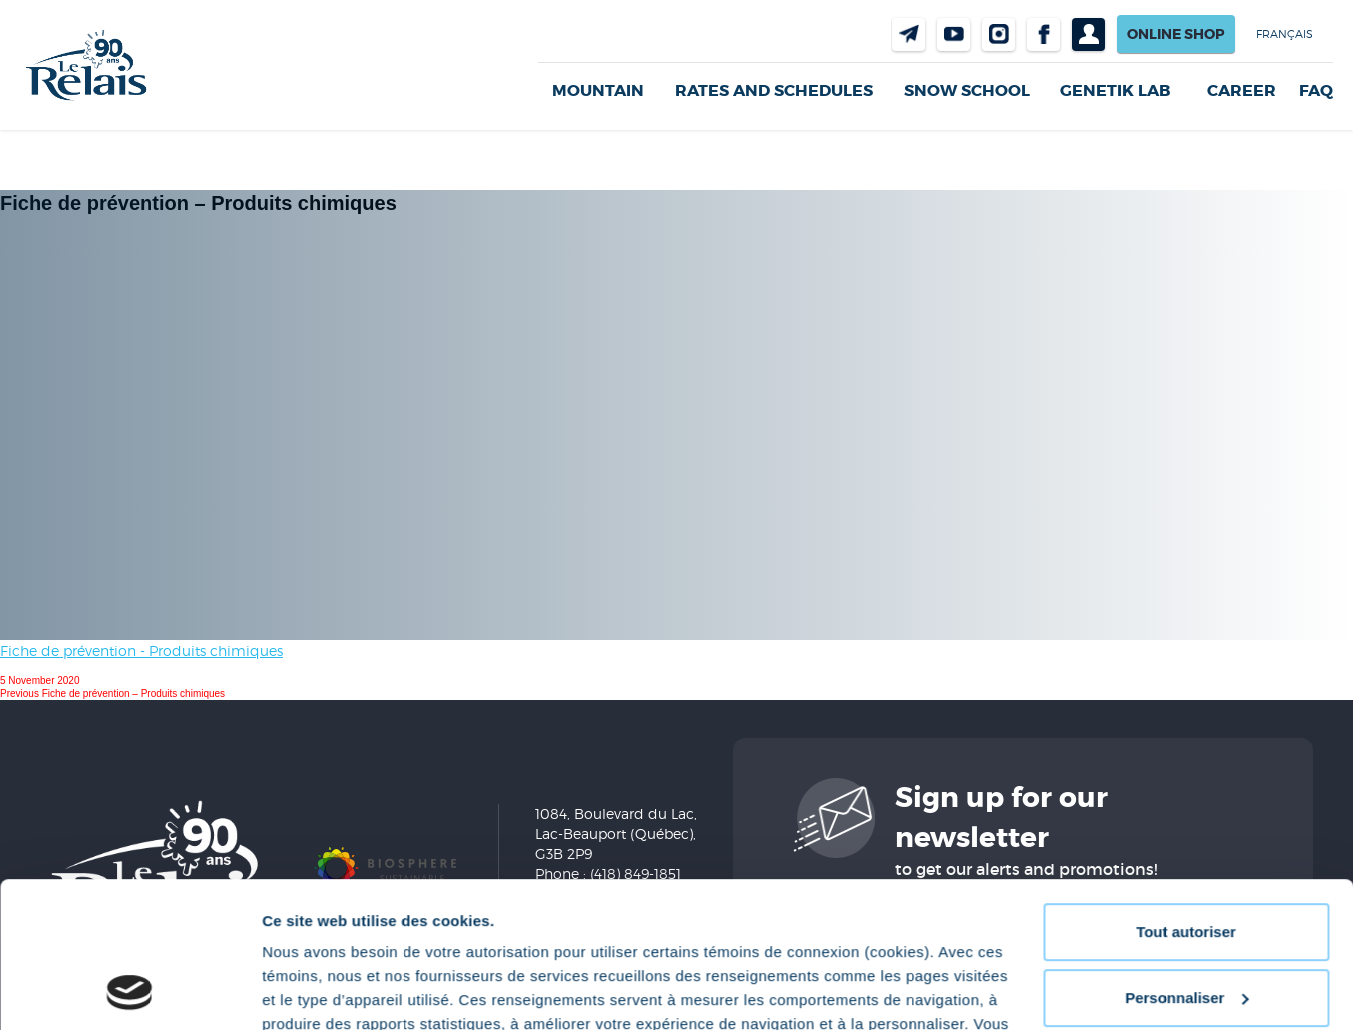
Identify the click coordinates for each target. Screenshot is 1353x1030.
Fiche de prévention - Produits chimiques (141, 650)
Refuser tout (1186, 926)
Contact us (908, 34)
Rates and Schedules (774, 90)
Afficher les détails (329, 990)
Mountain (598, 90)
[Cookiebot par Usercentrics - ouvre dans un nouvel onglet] (129, 991)
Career (1241, 91)
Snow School (967, 90)
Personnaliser (1186, 860)
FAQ (1316, 91)
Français (1284, 34)
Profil (1088, 34)
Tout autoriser (1186, 795)
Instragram (998, 34)
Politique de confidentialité (875, 935)
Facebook (1043, 34)
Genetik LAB (1115, 90)
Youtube (953, 34)
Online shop (1176, 34)
